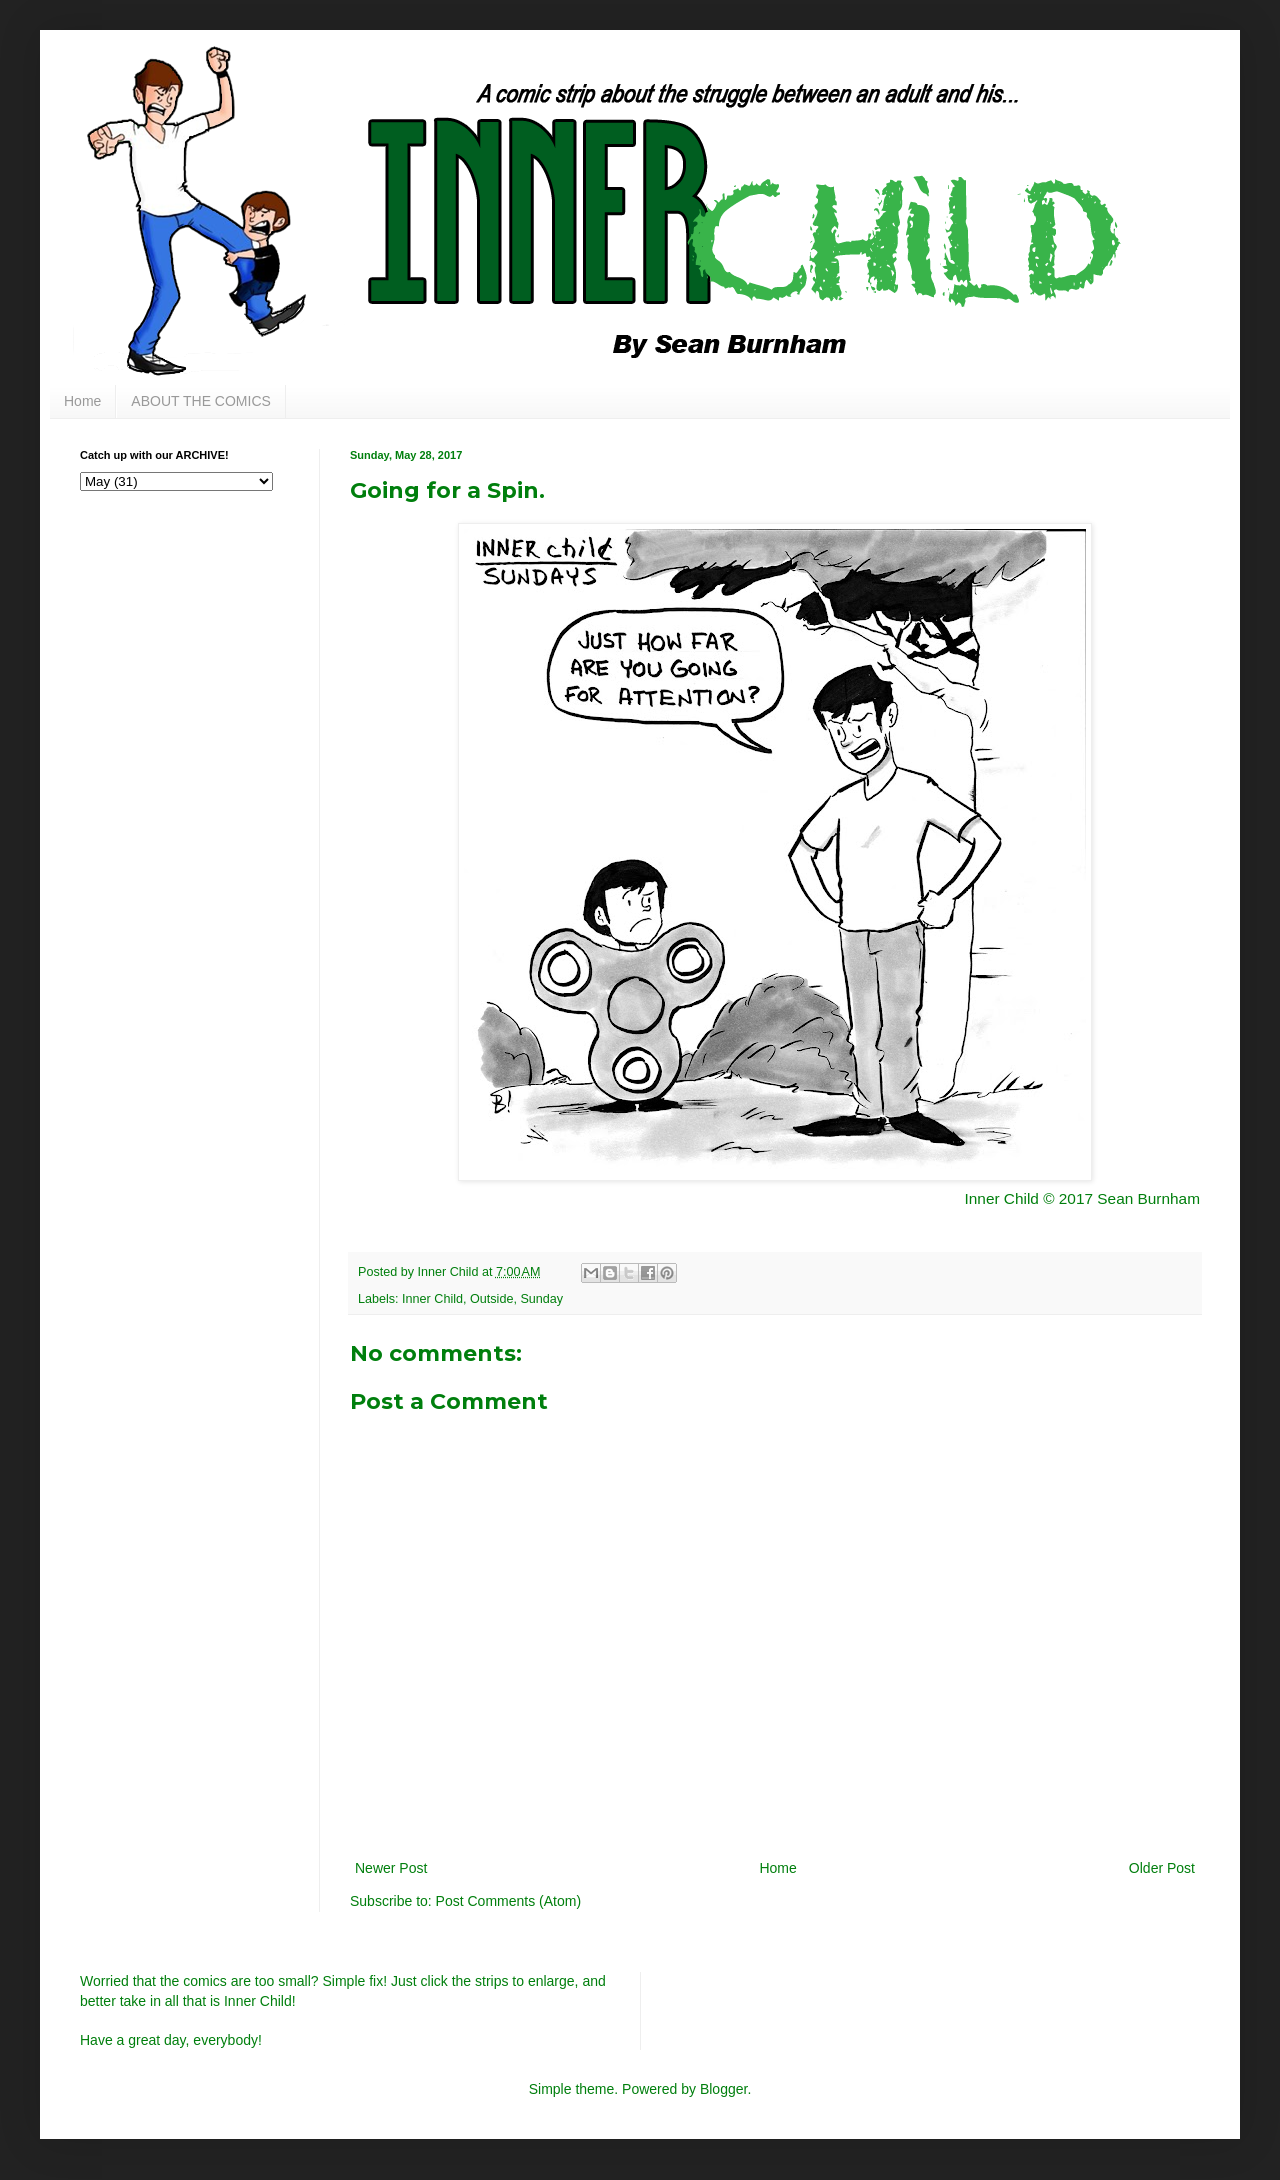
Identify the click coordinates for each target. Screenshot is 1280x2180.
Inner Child (432, 1299)
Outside (491, 1299)
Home (82, 401)
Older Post (1162, 1868)
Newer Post (391, 1868)
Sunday (541, 1299)
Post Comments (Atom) (508, 1901)
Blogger (723, 2089)
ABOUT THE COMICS (201, 401)
